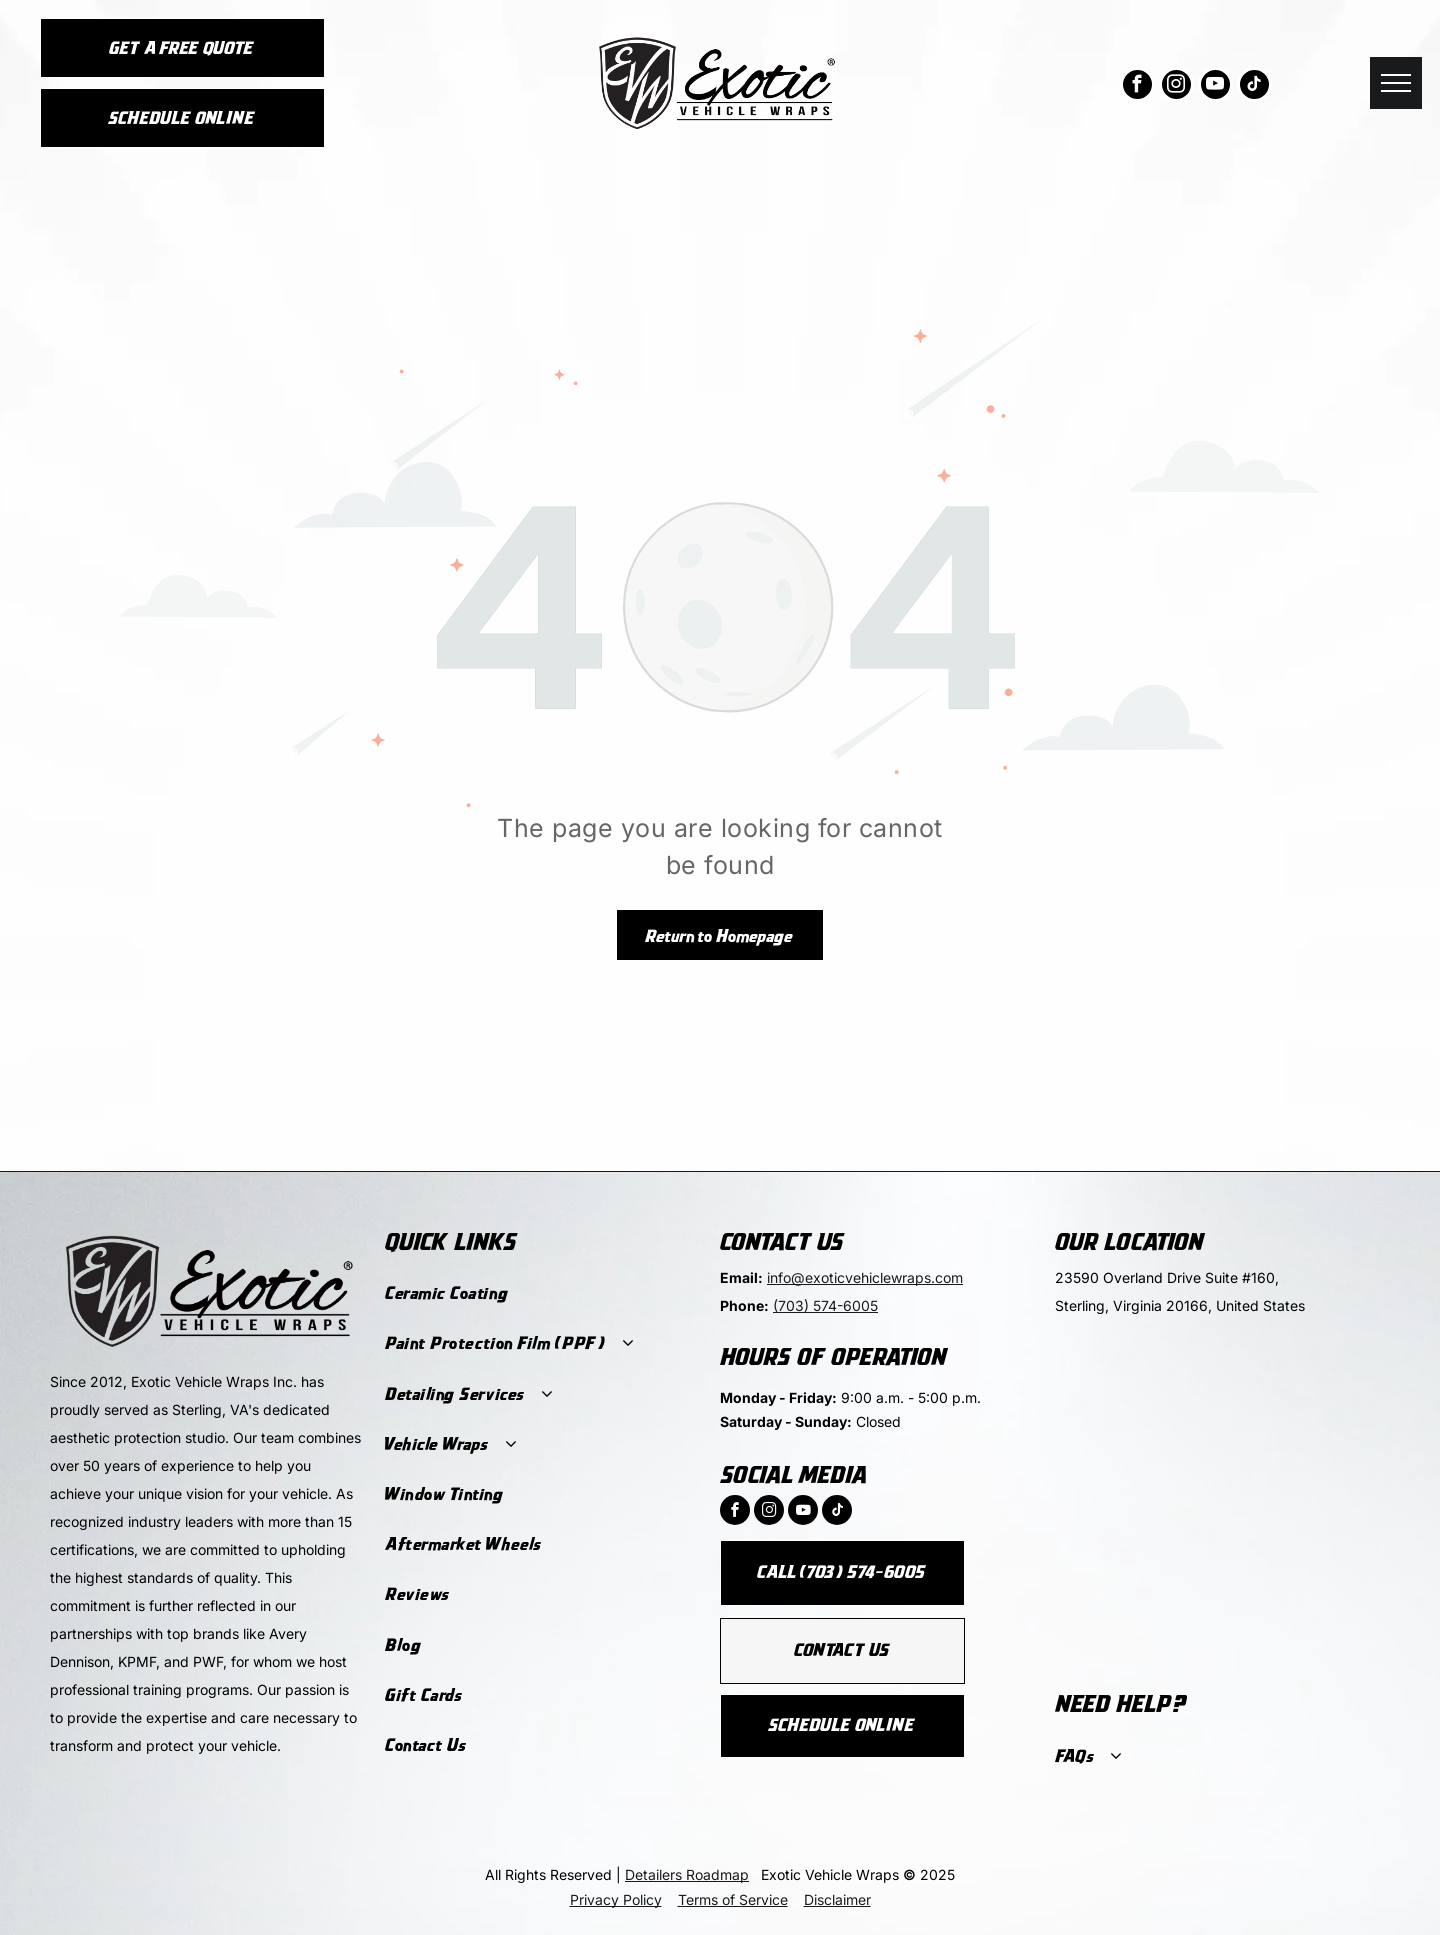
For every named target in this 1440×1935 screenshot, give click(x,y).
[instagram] (1176, 87)
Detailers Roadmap (687, 1874)
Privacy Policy (616, 1899)
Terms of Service (733, 1899)
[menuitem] (540, 1294)
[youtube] (1215, 87)
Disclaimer (837, 1899)
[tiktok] (1254, 87)
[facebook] (1137, 87)
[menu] (1396, 83)
